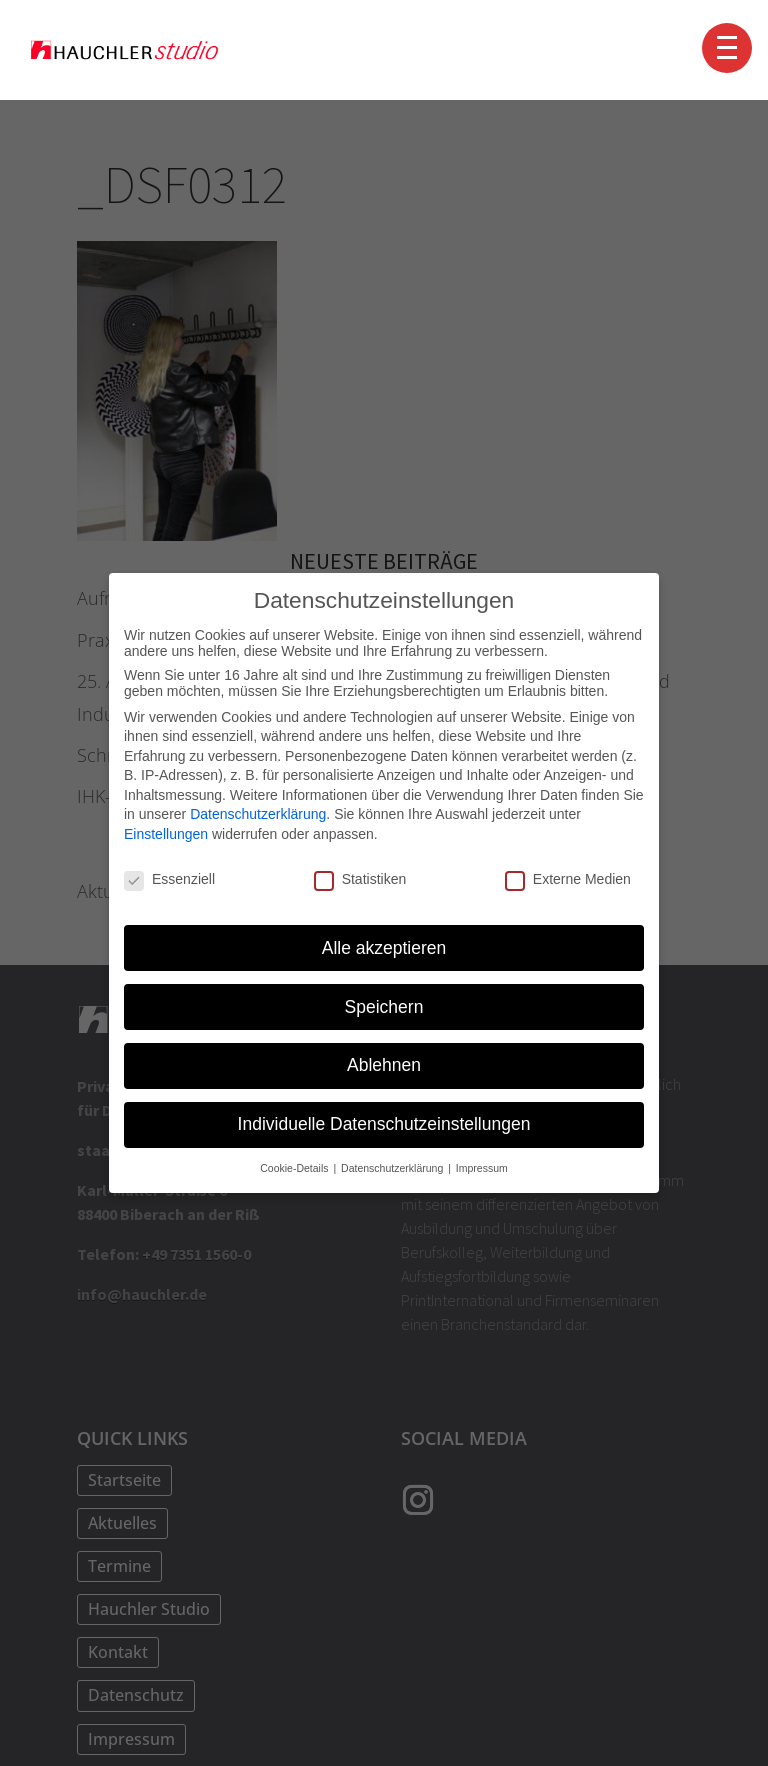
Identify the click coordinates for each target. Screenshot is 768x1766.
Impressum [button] (482, 1167)
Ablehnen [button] (384, 1064)
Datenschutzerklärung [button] (393, 1167)
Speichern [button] (384, 1005)
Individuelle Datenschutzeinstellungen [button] (384, 1123)
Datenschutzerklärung (258, 813)
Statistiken (360, 877)
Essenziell (169, 877)
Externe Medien (568, 877)
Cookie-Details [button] (295, 1167)
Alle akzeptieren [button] (384, 946)
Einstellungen (166, 833)
